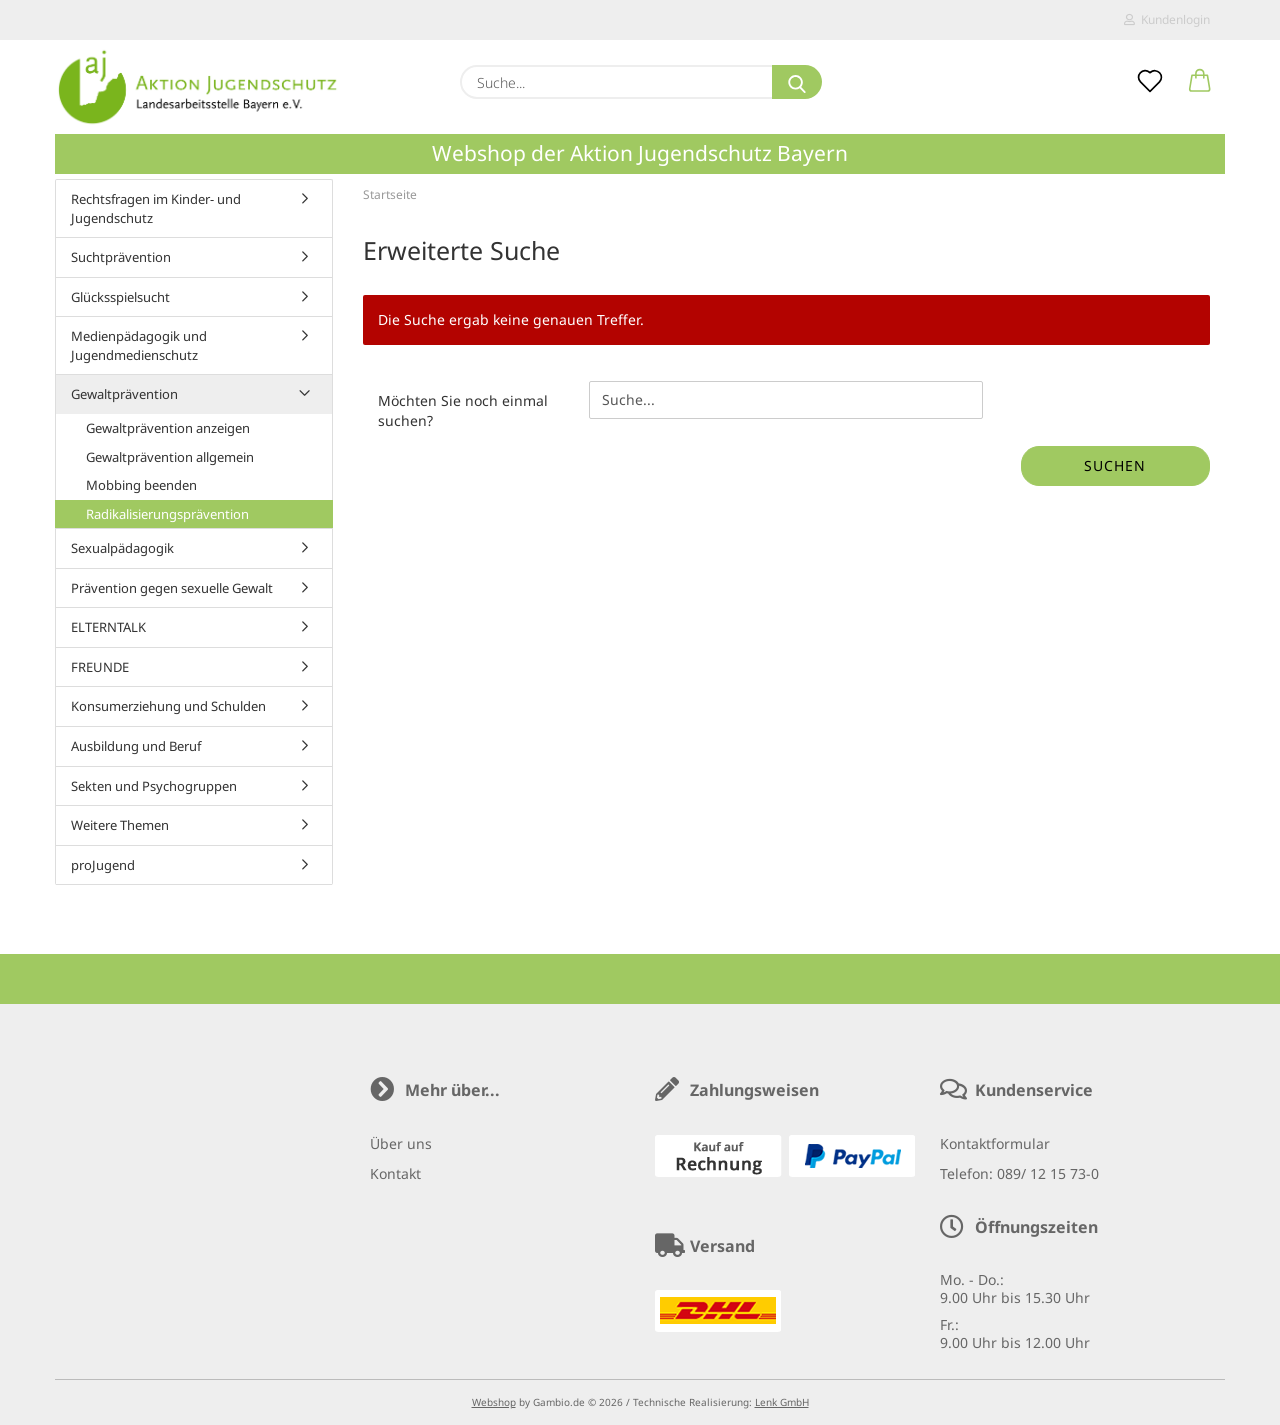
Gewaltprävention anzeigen (168, 428)
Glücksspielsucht (120, 297)
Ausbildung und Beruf (136, 746)
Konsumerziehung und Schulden (168, 706)
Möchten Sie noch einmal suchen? (463, 410)
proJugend (103, 865)
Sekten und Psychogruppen (154, 786)
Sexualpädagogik (122, 548)
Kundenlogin (1167, 19)
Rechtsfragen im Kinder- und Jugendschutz (156, 208)
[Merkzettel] (1150, 82)
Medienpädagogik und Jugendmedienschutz (139, 345)
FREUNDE (100, 667)
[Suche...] (797, 82)
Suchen (1115, 465)
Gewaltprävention (124, 394)
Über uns (401, 1143)
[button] (1200, 82)
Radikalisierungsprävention (167, 514)
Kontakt (395, 1173)
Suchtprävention (121, 257)
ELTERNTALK (108, 627)
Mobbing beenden (141, 485)
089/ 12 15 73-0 (1048, 1173)
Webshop (494, 1402)
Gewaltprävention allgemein (170, 457)
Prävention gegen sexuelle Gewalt (172, 588)
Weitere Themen (120, 825)
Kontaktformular (995, 1143)
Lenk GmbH (782, 1402)
